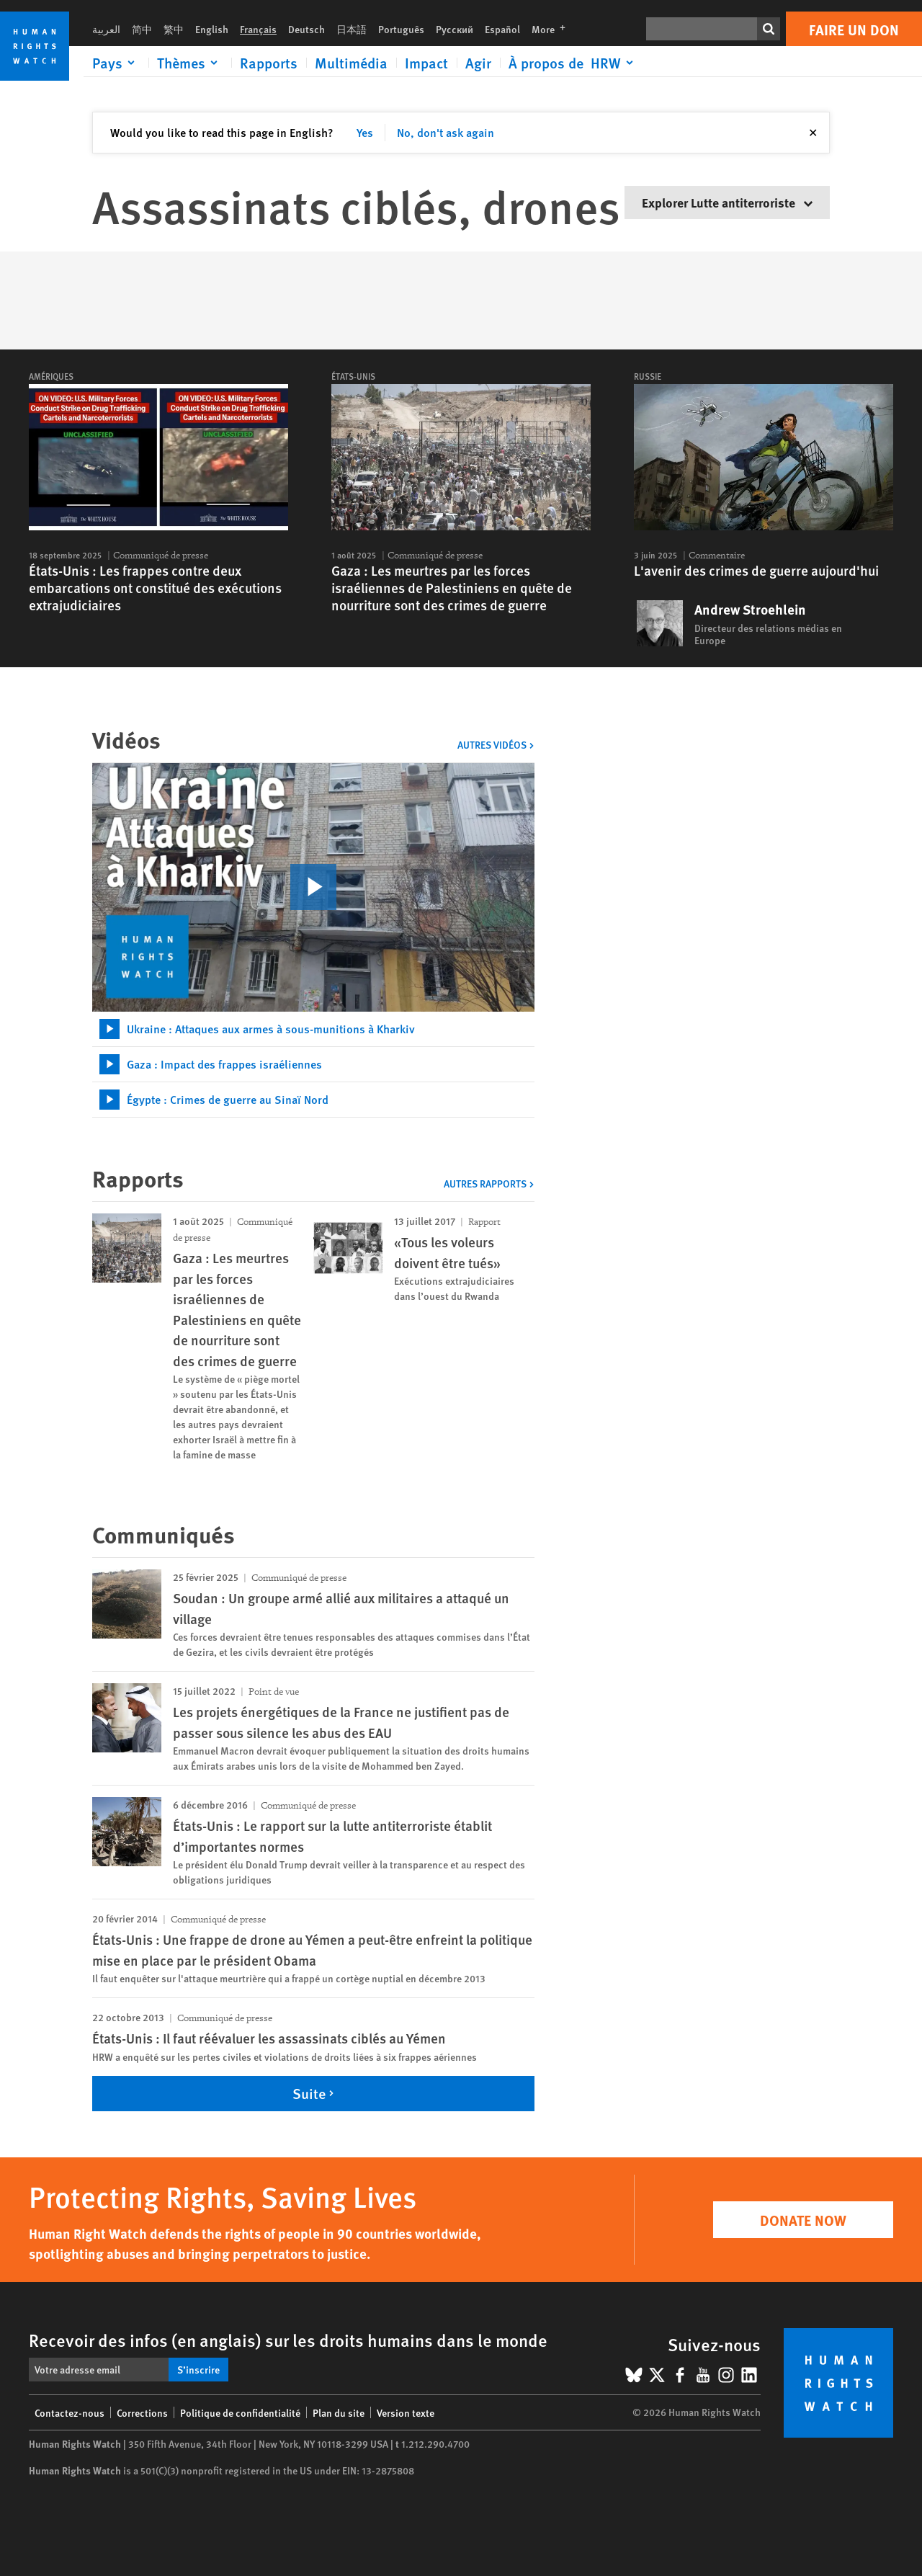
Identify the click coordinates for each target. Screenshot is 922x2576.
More (553, 29)
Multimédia (351, 63)
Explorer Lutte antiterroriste (727, 202)
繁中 (174, 29)
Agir (478, 63)
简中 (142, 29)
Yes (365, 132)
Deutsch (306, 29)
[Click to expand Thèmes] (190, 62)
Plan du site (338, 2412)
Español (502, 29)
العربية (106, 29)
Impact (426, 63)
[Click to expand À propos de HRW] (573, 62)
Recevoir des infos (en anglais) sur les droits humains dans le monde (288, 2339)
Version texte (405, 2412)
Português (401, 29)
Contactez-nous (69, 2412)
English (211, 29)
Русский (454, 29)
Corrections (142, 2412)
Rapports (268, 63)
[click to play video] (313, 887)
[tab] (313, 1029)
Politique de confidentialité (240, 2412)
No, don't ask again (445, 132)
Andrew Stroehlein (750, 609)
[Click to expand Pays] (116, 62)
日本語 (351, 29)
